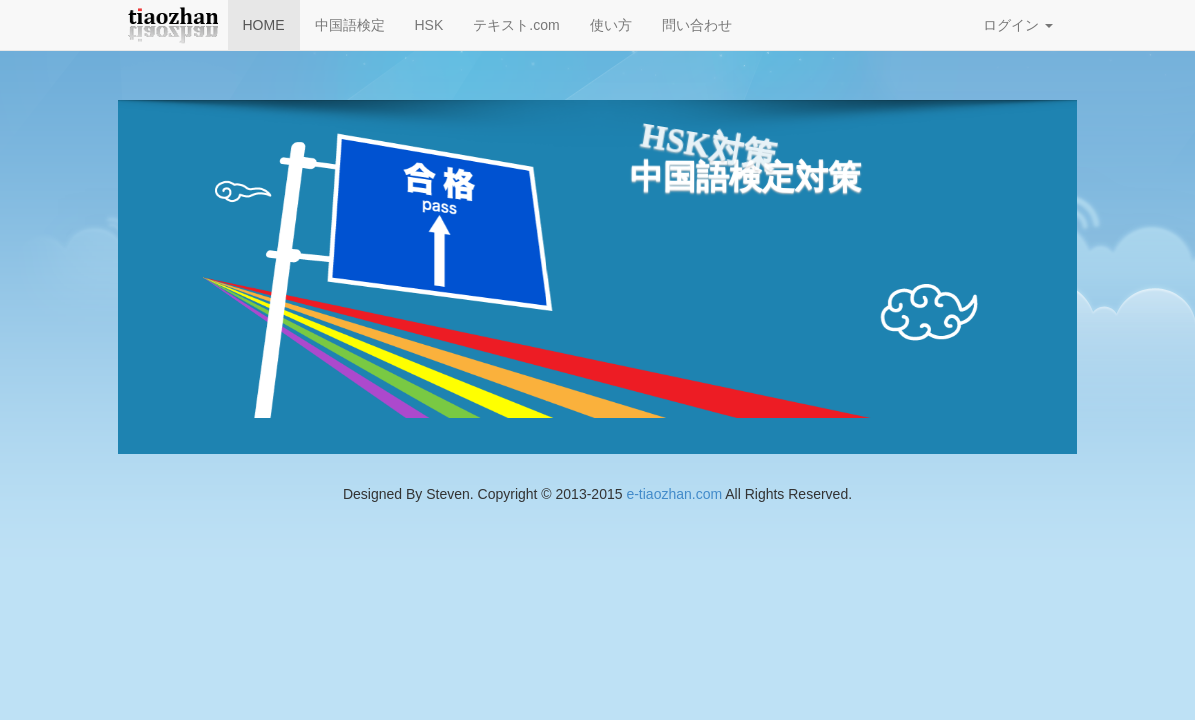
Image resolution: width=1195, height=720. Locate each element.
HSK (429, 25)
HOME (264, 25)
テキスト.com (516, 25)
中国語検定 (350, 25)
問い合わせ (697, 25)
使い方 (611, 25)
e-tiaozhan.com (674, 494)
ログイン (1018, 25)
